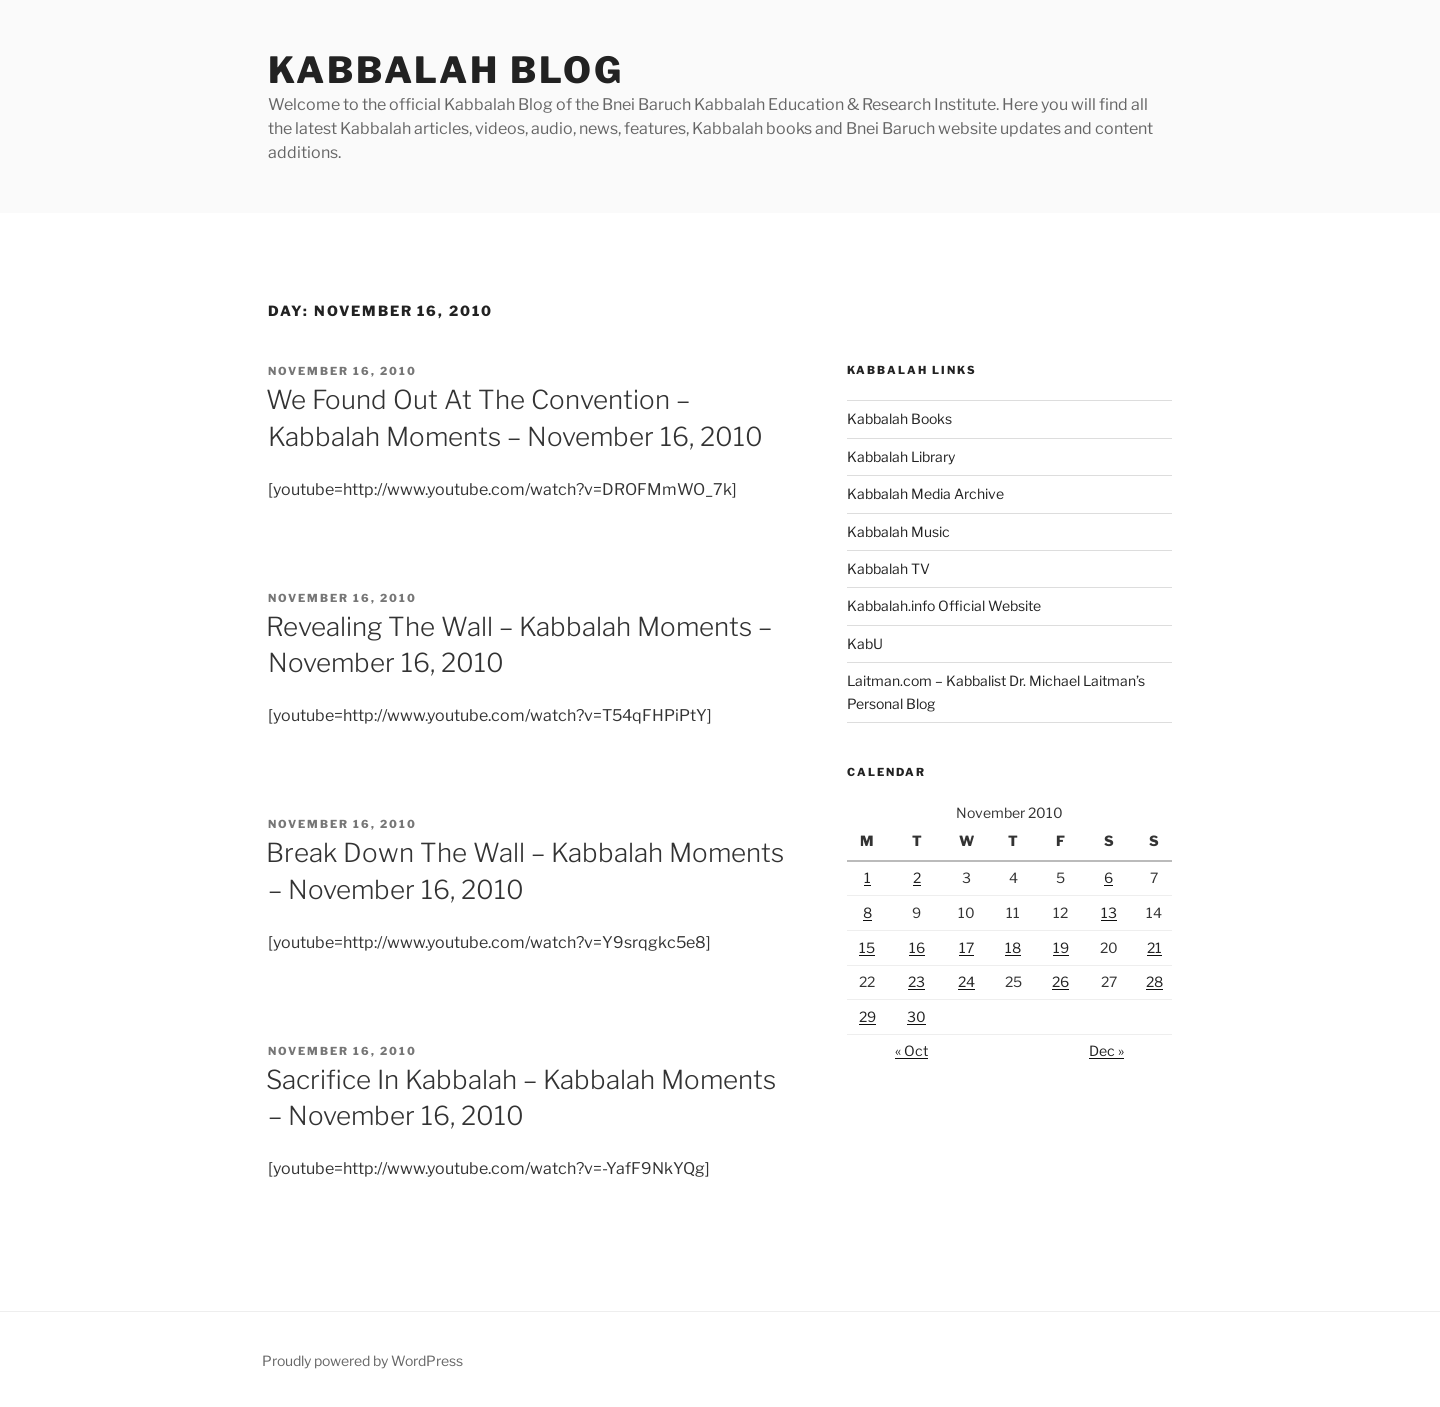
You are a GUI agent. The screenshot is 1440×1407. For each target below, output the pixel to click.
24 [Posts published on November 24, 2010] (966, 981)
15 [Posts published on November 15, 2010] (867, 947)
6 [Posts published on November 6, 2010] (1108, 877)
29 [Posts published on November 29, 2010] (867, 1016)
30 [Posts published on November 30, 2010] (916, 1016)
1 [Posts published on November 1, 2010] (867, 877)
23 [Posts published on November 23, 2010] (916, 981)
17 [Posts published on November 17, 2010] (966, 947)
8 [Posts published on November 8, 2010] (867, 912)
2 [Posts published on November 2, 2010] (917, 877)
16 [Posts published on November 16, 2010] (917, 947)
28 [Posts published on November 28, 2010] (1154, 981)
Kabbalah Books (899, 418)
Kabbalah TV (888, 568)
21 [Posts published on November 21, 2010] (1154, 947)
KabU (865, 643)
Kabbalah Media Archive (925, 493)
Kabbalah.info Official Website (944, 605)
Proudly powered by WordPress (362, 1360)
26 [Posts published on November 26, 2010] (1060, 981)
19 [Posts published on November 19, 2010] (1061, 947)
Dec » (1106, 1050)
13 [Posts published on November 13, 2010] (1109, 912)
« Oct (911, 1050)
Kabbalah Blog (445, 70)
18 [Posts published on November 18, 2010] (1013, 947)
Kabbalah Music (898, 531)
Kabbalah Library (901, 456)
